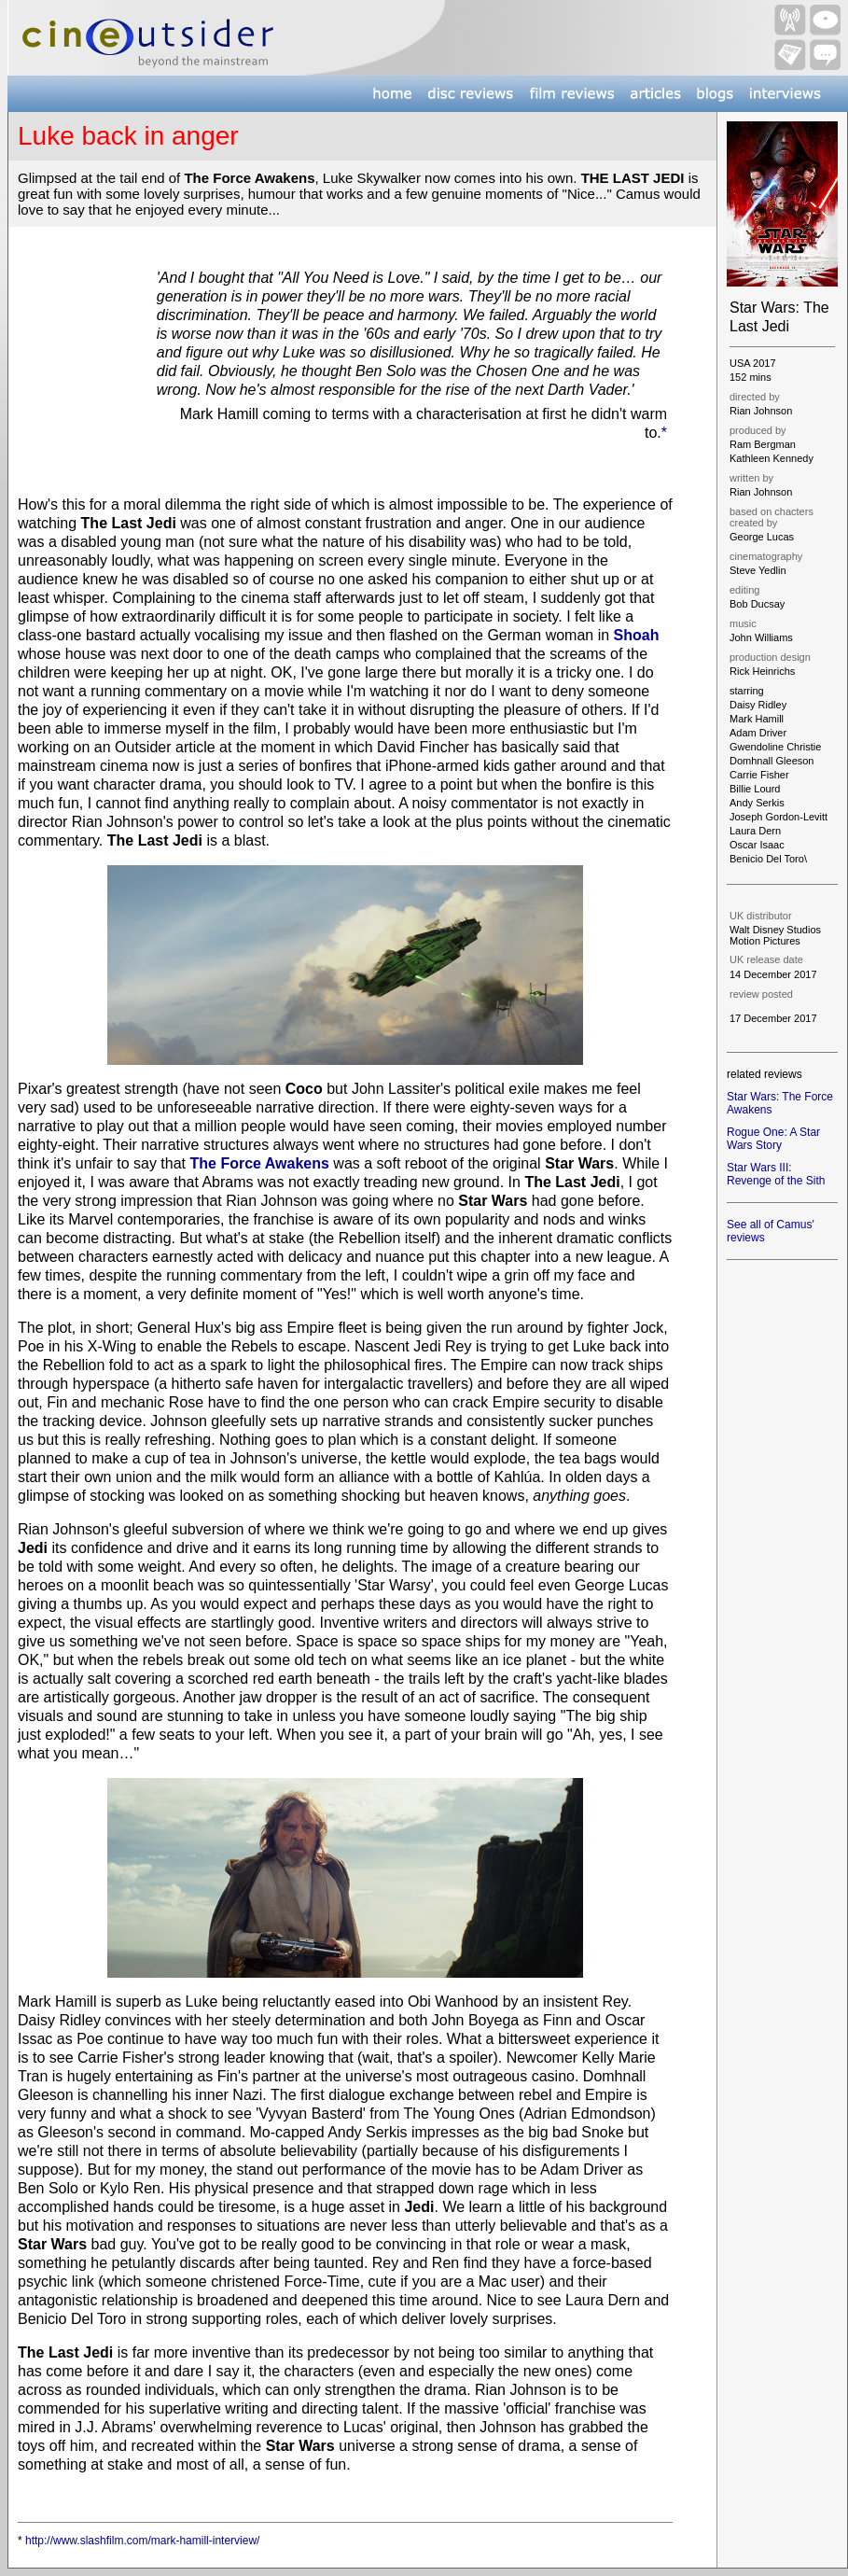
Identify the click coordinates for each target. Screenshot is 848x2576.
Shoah (637, 635)
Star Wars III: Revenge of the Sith (776, 1174)
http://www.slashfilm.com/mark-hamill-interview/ (142, 2540)
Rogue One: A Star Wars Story (773, 1139)
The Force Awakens (258, 1163)
